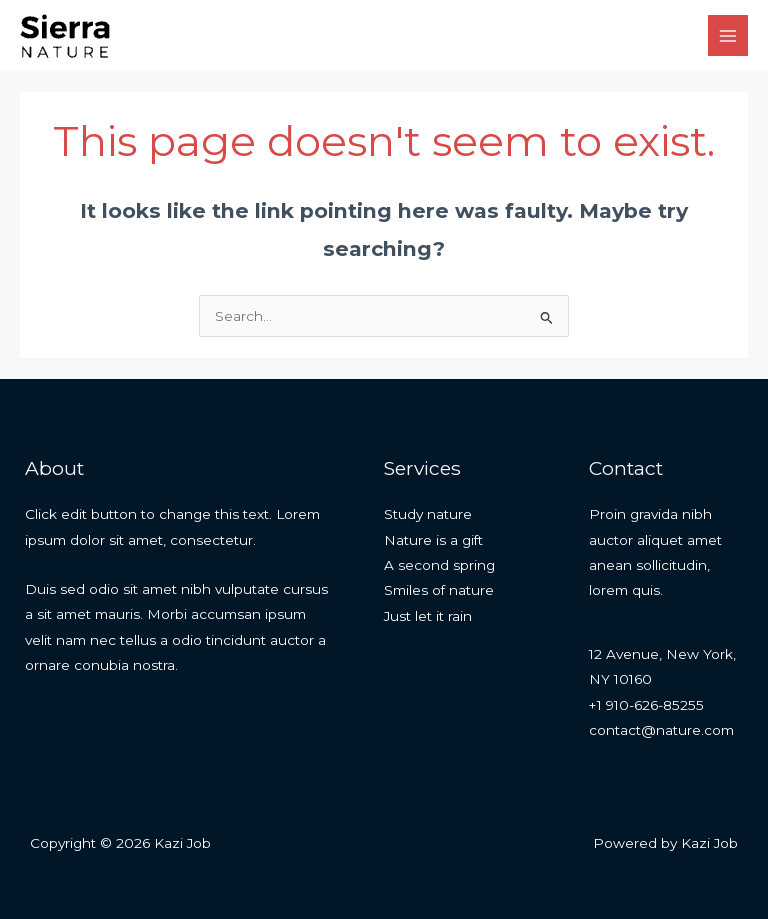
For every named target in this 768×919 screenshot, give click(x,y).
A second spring (439, 565)
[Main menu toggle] (728, 35)
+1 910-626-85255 (646, 705)
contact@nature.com (661, 730)
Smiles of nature (439, 590)
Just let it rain (428, 616)
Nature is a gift (433, 540)
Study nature (428, 514)
